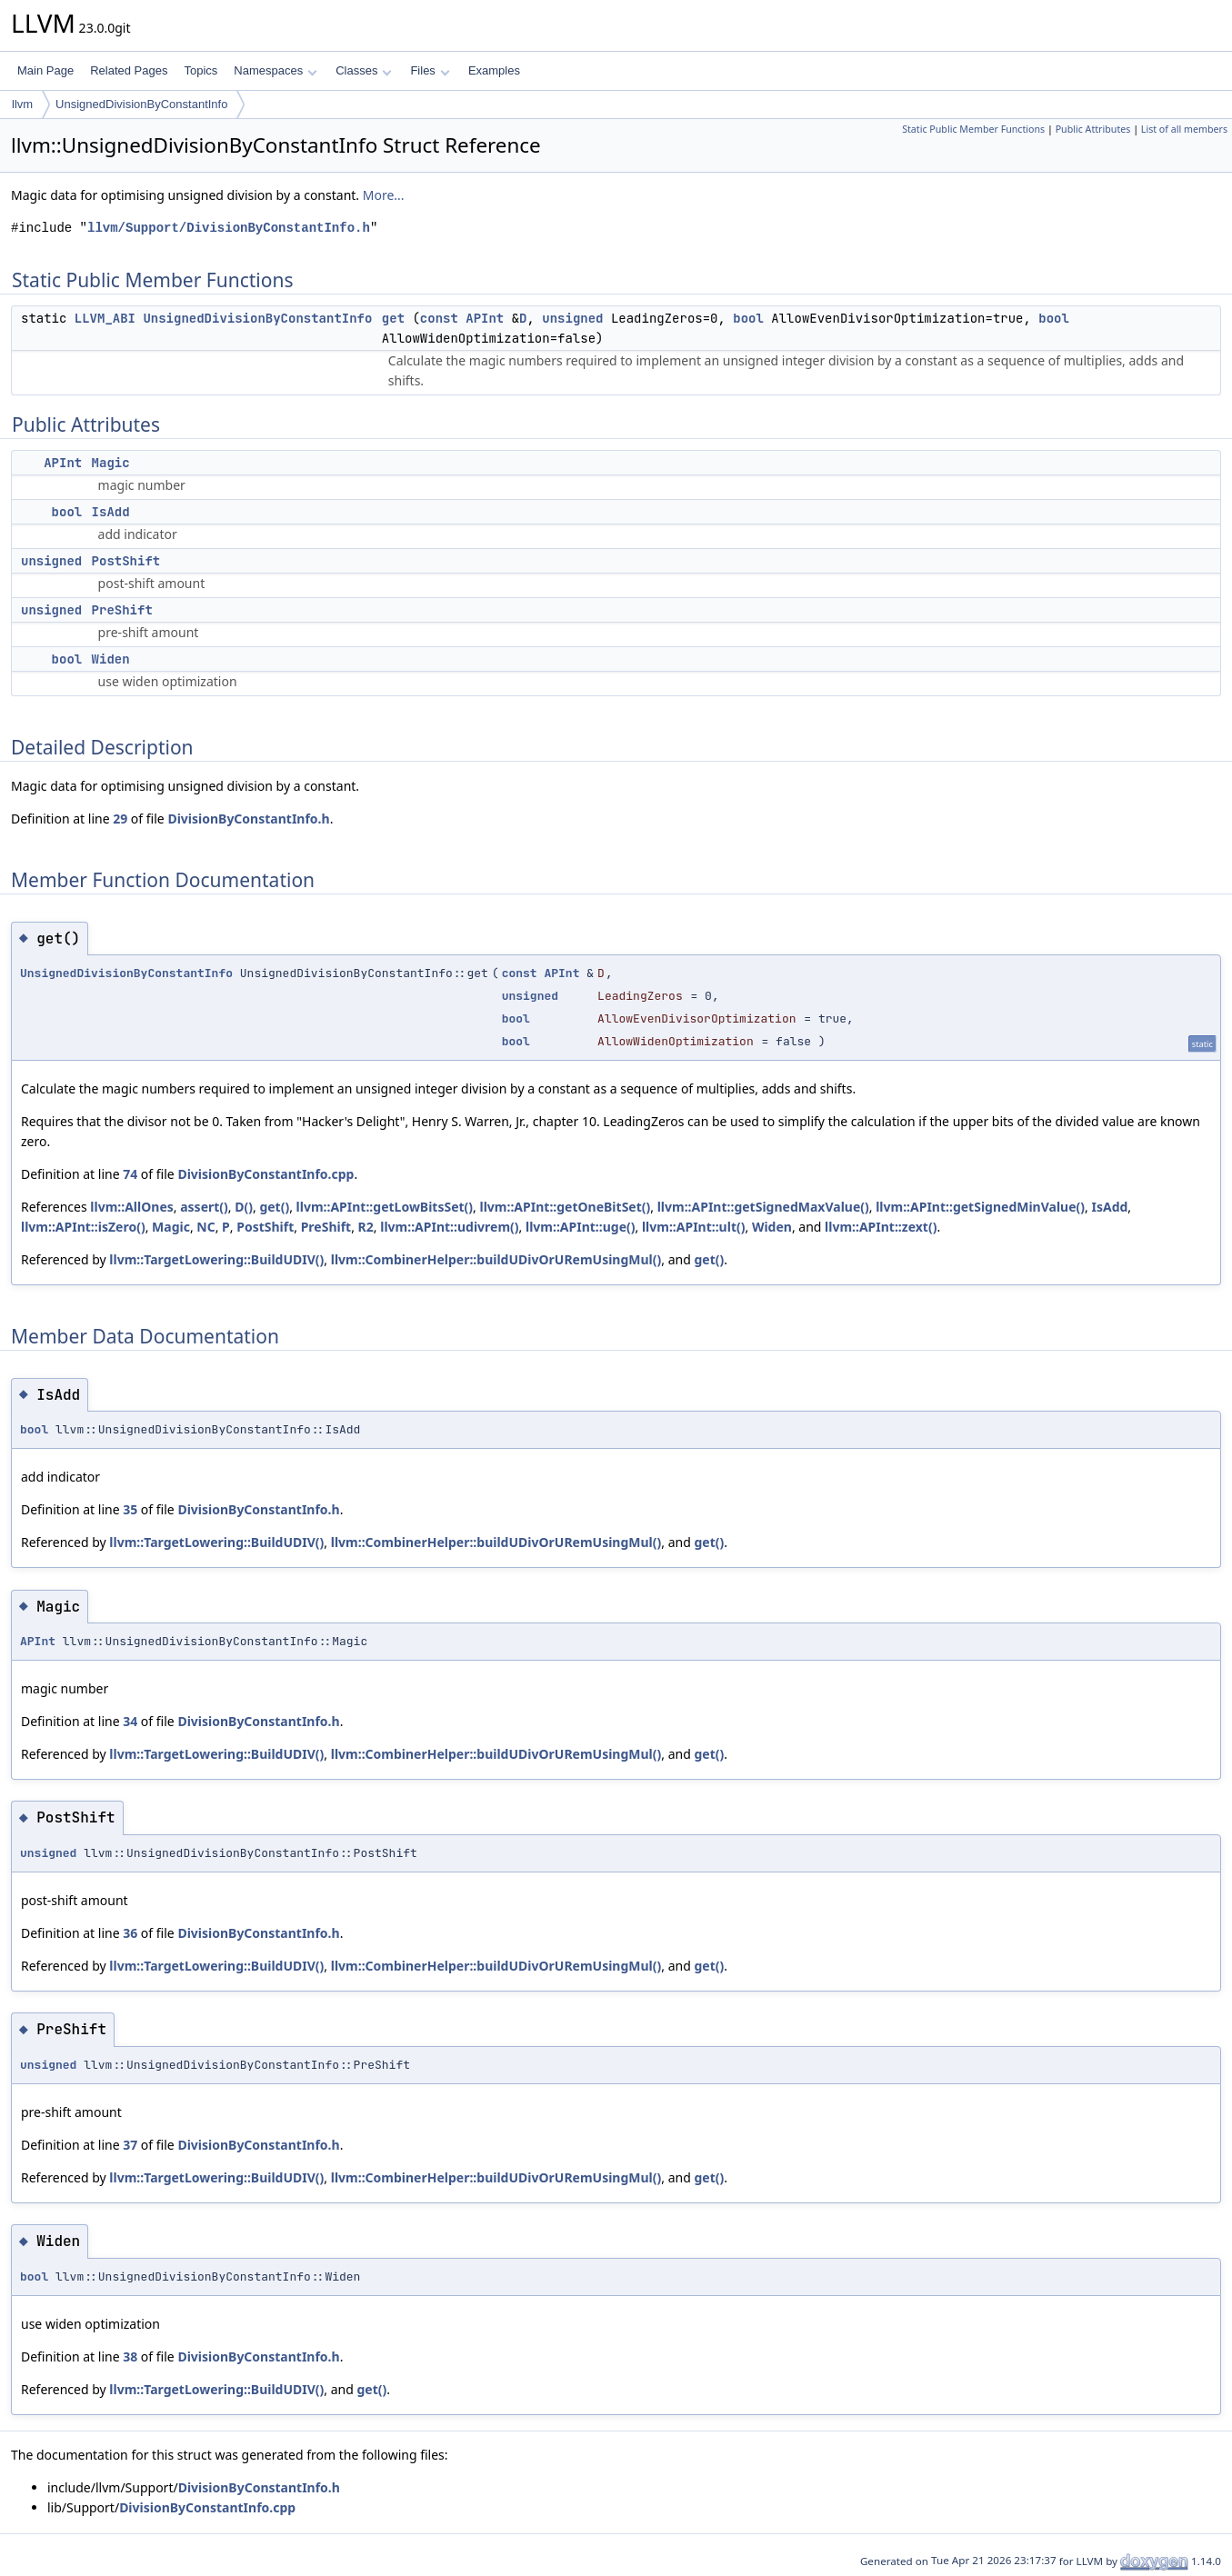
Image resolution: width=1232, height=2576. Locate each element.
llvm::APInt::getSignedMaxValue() (763, 1206)
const (439, 318)
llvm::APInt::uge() (581, 1226)
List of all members (1184, 129)
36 (130, 1933)
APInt (485, 318)
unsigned (572, 318)
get (393, 318)
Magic (111, 462)
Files (429, 70)
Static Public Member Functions (973, 129)
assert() (204, 1206)
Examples (494, 70)
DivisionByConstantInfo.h (248, 818)
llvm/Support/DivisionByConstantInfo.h (228, 227)
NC (205, 1226)
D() (244, 1206)
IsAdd (111, 512)
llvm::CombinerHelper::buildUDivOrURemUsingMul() (496, 1259)
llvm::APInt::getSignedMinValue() (980, 1206)
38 (130, 2356)
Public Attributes (1093, 129)
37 (130, 2144)
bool (748, 318)
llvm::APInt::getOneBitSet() (565, 1206)
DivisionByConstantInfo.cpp (265, 1174)
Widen (111, 659)
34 (130, 1721)
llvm (22, 104)
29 (120, 818)
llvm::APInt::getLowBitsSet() (385, 1206)
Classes (364, 70)
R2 (366, 1226)
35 (130, 1509)
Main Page (45, 70)
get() (274, 1206)
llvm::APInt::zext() (881, 1226)
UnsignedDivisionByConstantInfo (141, 104)
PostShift (126, 561)
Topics (200, 70)
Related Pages (128, 70)
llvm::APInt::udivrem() (449, 1226)
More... (384, 195)
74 (130, 1174)
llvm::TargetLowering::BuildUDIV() (216, 1259)
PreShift (122, 610)
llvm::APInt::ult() (694, 1226)
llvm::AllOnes (131, 1206)
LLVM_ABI (105, 318)
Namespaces (275, 70)
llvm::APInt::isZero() (83, 1226)
